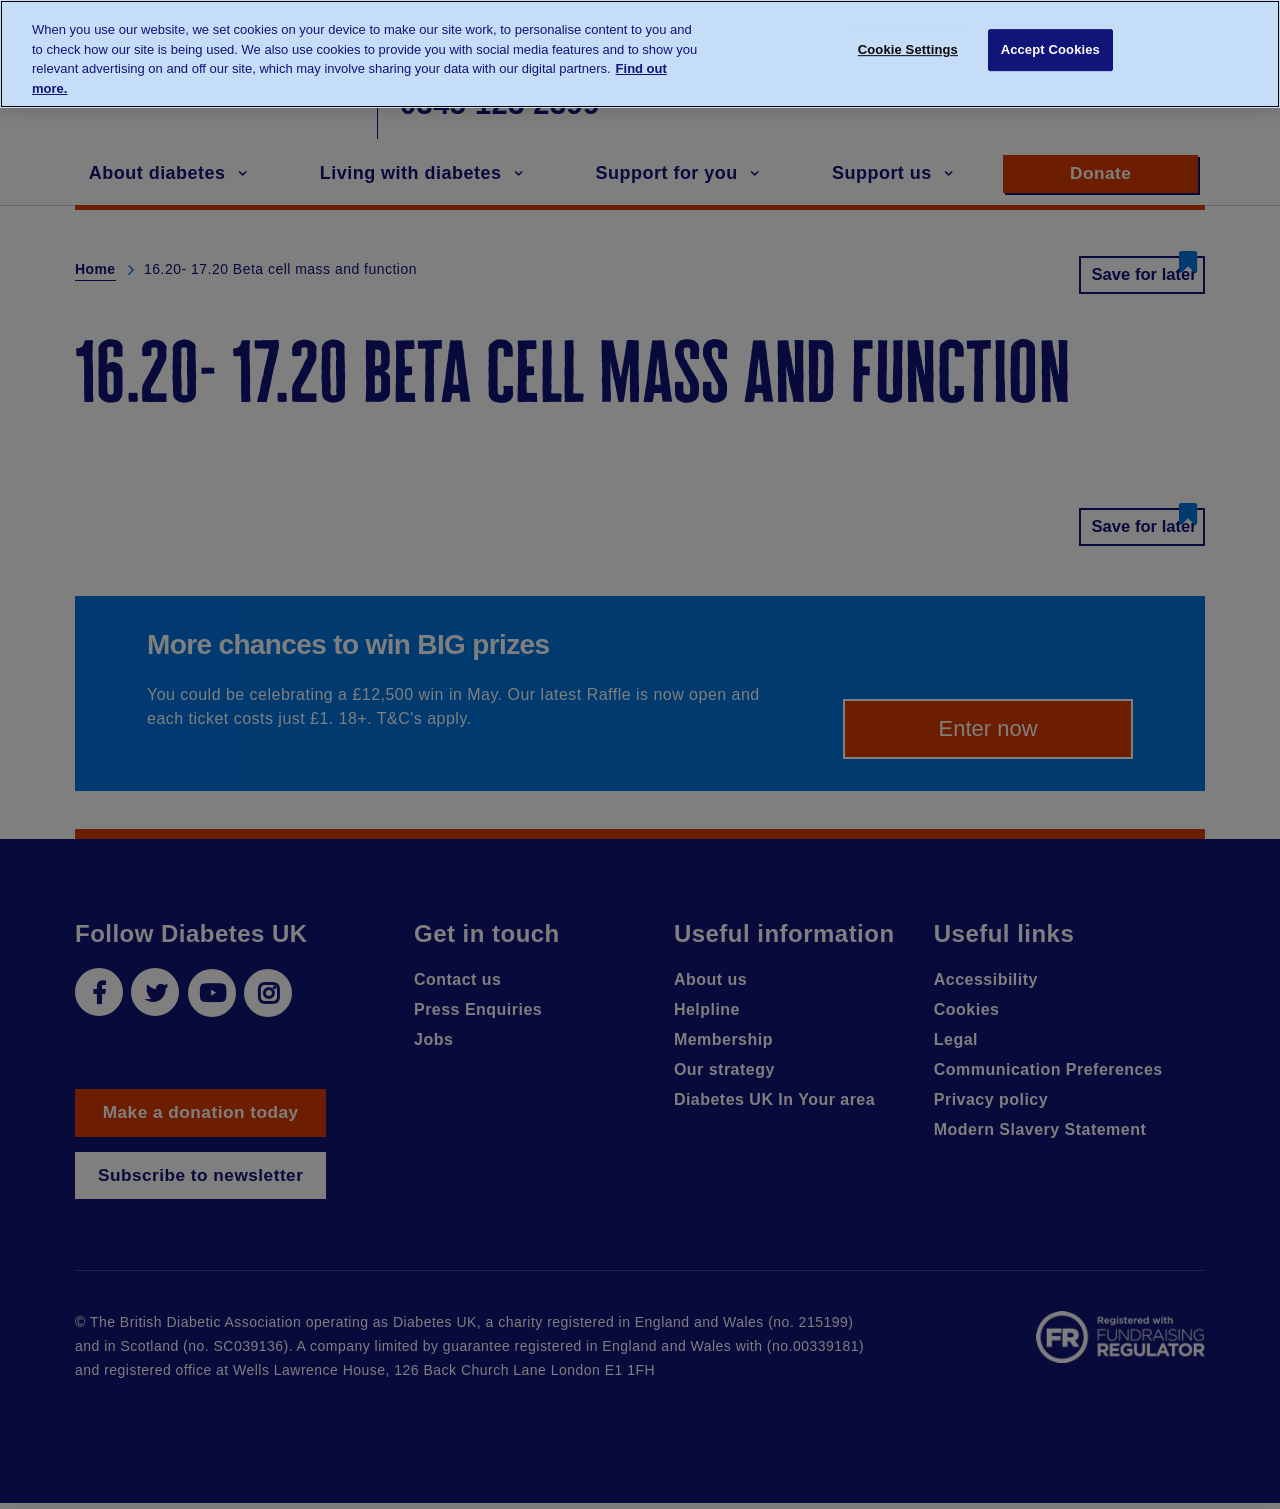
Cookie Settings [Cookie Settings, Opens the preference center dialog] (908, 52)
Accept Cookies (1050, 52)
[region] (640, 54)
